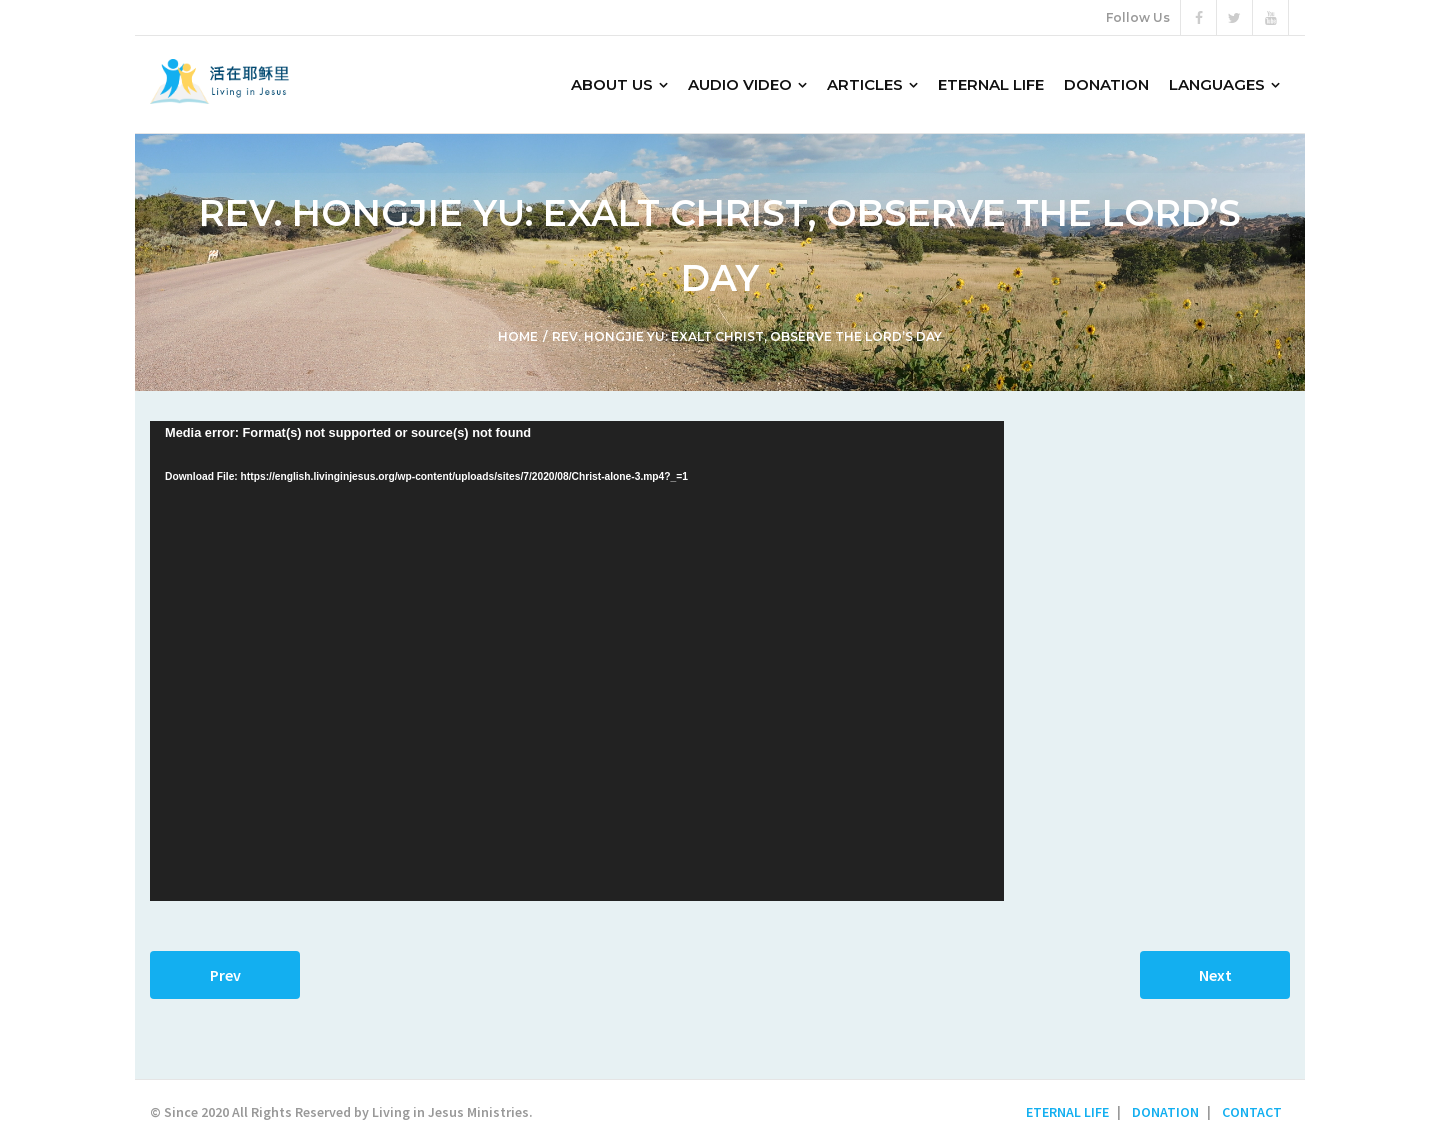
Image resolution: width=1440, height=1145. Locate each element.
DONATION (1165, 1112)
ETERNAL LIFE (1067, 1112)
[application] (577, 661)
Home (518, 336)
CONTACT (1252, 1112)
